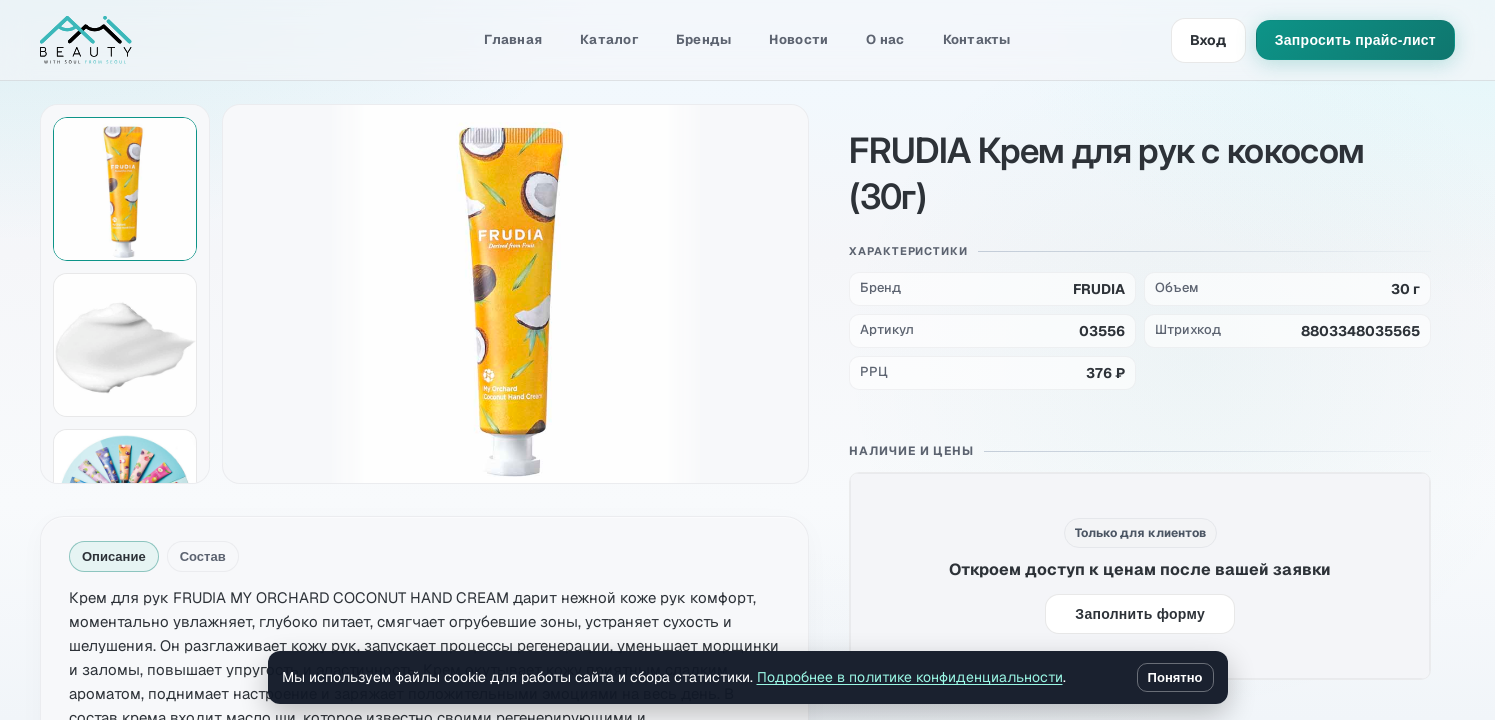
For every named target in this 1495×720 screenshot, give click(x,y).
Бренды (704, 39)
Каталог (609, 39)
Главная (513, 39)
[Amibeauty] (140, 40)
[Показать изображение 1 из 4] (125, 189)
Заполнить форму (1140, 614)
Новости (798, 39)
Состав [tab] (203, 556)
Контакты (977, 39)
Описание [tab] (114, 556)
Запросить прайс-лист (1355, 40)
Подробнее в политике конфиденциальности (910, 677)
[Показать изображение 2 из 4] (125, 345)
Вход (1208, 40)
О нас (885, 39)
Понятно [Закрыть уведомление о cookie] (1175, 677)
